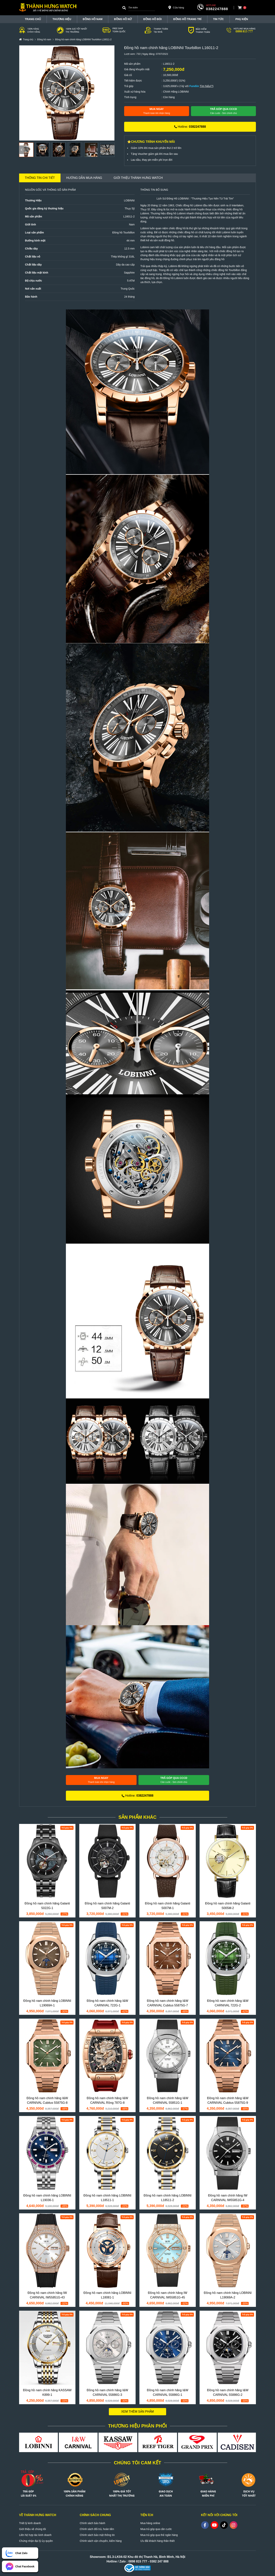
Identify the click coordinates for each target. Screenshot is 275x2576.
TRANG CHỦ (33, 19)
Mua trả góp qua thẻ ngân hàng (159, 2534)
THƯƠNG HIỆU (62, 19)
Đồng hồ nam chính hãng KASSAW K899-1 (47, 2392)
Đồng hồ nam (93, 19)
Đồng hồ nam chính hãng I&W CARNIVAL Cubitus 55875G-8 (47, 2100)
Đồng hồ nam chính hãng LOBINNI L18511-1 (107, 2198)
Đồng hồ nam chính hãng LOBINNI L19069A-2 (228, 2295)
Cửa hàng (176, 7)
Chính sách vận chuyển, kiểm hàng (101, 2540)
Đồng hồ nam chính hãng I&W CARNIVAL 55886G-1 (167, 2392)
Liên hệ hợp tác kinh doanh (35, 2534)
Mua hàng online (150, 2523)
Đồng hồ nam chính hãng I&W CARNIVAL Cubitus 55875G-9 (227, 2100)
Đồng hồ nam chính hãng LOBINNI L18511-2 (167, 2198)
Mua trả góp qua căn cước (156, 2529)
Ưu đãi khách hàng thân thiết (157, 2540)
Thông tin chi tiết (40, 177)
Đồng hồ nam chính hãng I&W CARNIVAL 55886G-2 (227, 2392)
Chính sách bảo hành (92, 2523)
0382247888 (217, 9)
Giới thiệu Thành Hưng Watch (138, 177)
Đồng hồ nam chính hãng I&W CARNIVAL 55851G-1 (167, 2100)
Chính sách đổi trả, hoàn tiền (97, 2529)
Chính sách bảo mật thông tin (97, 2534)
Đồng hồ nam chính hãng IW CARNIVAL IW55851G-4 (227, 2198)
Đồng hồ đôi (152, 19)
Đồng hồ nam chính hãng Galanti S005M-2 (227, 1906)
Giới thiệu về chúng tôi (32, 2529)
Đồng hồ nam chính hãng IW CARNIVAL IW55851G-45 (167, 2295)
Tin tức (218, 19)
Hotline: (190, 126)
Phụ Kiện (241, 19)
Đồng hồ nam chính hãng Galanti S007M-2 (107, 1906)
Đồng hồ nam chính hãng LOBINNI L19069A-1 (47, 2003)
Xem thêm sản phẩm (137, 2411)
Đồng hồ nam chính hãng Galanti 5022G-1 (47, 1906)
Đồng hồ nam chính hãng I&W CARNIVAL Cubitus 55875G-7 (167, 2003)
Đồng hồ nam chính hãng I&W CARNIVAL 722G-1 (107, 2003)
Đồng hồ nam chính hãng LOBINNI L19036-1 (47, 2198)
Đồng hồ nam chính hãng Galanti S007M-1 (167, 1906)
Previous (21, 149)
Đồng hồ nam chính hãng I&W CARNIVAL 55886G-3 (107, 2392)
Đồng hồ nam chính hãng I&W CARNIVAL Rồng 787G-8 (107, 2100)
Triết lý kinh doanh (30, 2523)
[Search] (124, 7)
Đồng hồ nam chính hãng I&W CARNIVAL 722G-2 (227, 2003)
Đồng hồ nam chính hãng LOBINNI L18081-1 (107, 2295)
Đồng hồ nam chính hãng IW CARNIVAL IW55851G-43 (47, 2295)
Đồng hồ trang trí (187, 19)
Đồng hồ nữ (123, 19)
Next (112, 149)
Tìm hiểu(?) (207, 86)
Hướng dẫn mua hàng (84, 177)
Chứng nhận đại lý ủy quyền (36, 2540)
